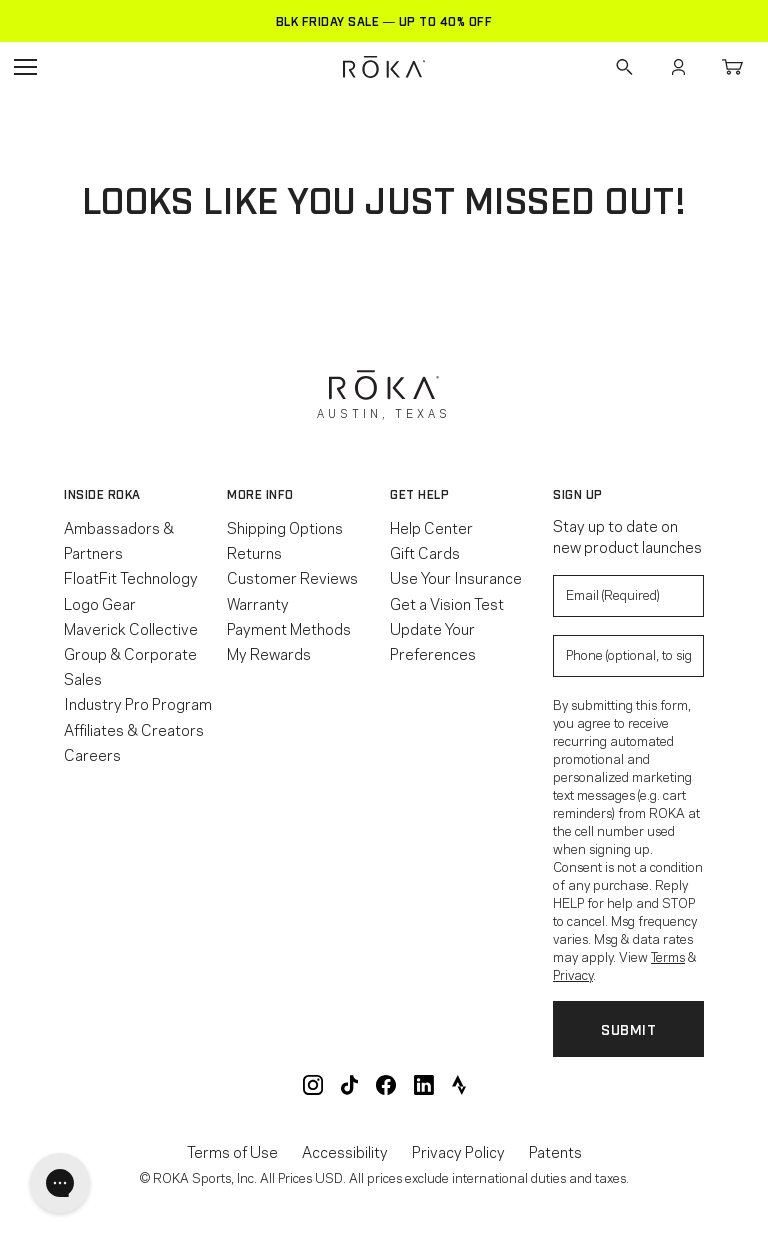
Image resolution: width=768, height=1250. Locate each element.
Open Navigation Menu (25, 67)
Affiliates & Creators (134, 729)
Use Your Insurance (456, 577)
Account (678, 67)
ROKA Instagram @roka (313, 1085)
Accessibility (345, 1151)
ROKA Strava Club (459, 1085)
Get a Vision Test (447, 603)
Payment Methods (289, 628)
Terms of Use (232, 1151)
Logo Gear (100, 603)
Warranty (258, 603)
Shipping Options (285, 527)
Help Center (431, 527)
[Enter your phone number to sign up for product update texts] (628, 656)
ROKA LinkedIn (424, 1085)
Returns (254, 552)
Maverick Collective (131, 628)
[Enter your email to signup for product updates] (628, 596)
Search (624, 67)
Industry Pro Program (138, 703)
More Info (260, 494)
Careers (92, 754)
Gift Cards (425, 552)
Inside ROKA (102, 494)
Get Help (419, 494)
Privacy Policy (458, 1151)
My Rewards (269, 653)
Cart (732, 67)
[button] (139, 494)
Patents (555, 1151)
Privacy (573, 974)
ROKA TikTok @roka (349, 1085)
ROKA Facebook (386, 1085)
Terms (668, 956)
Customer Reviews (292, 577)
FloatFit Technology (131, 577)
